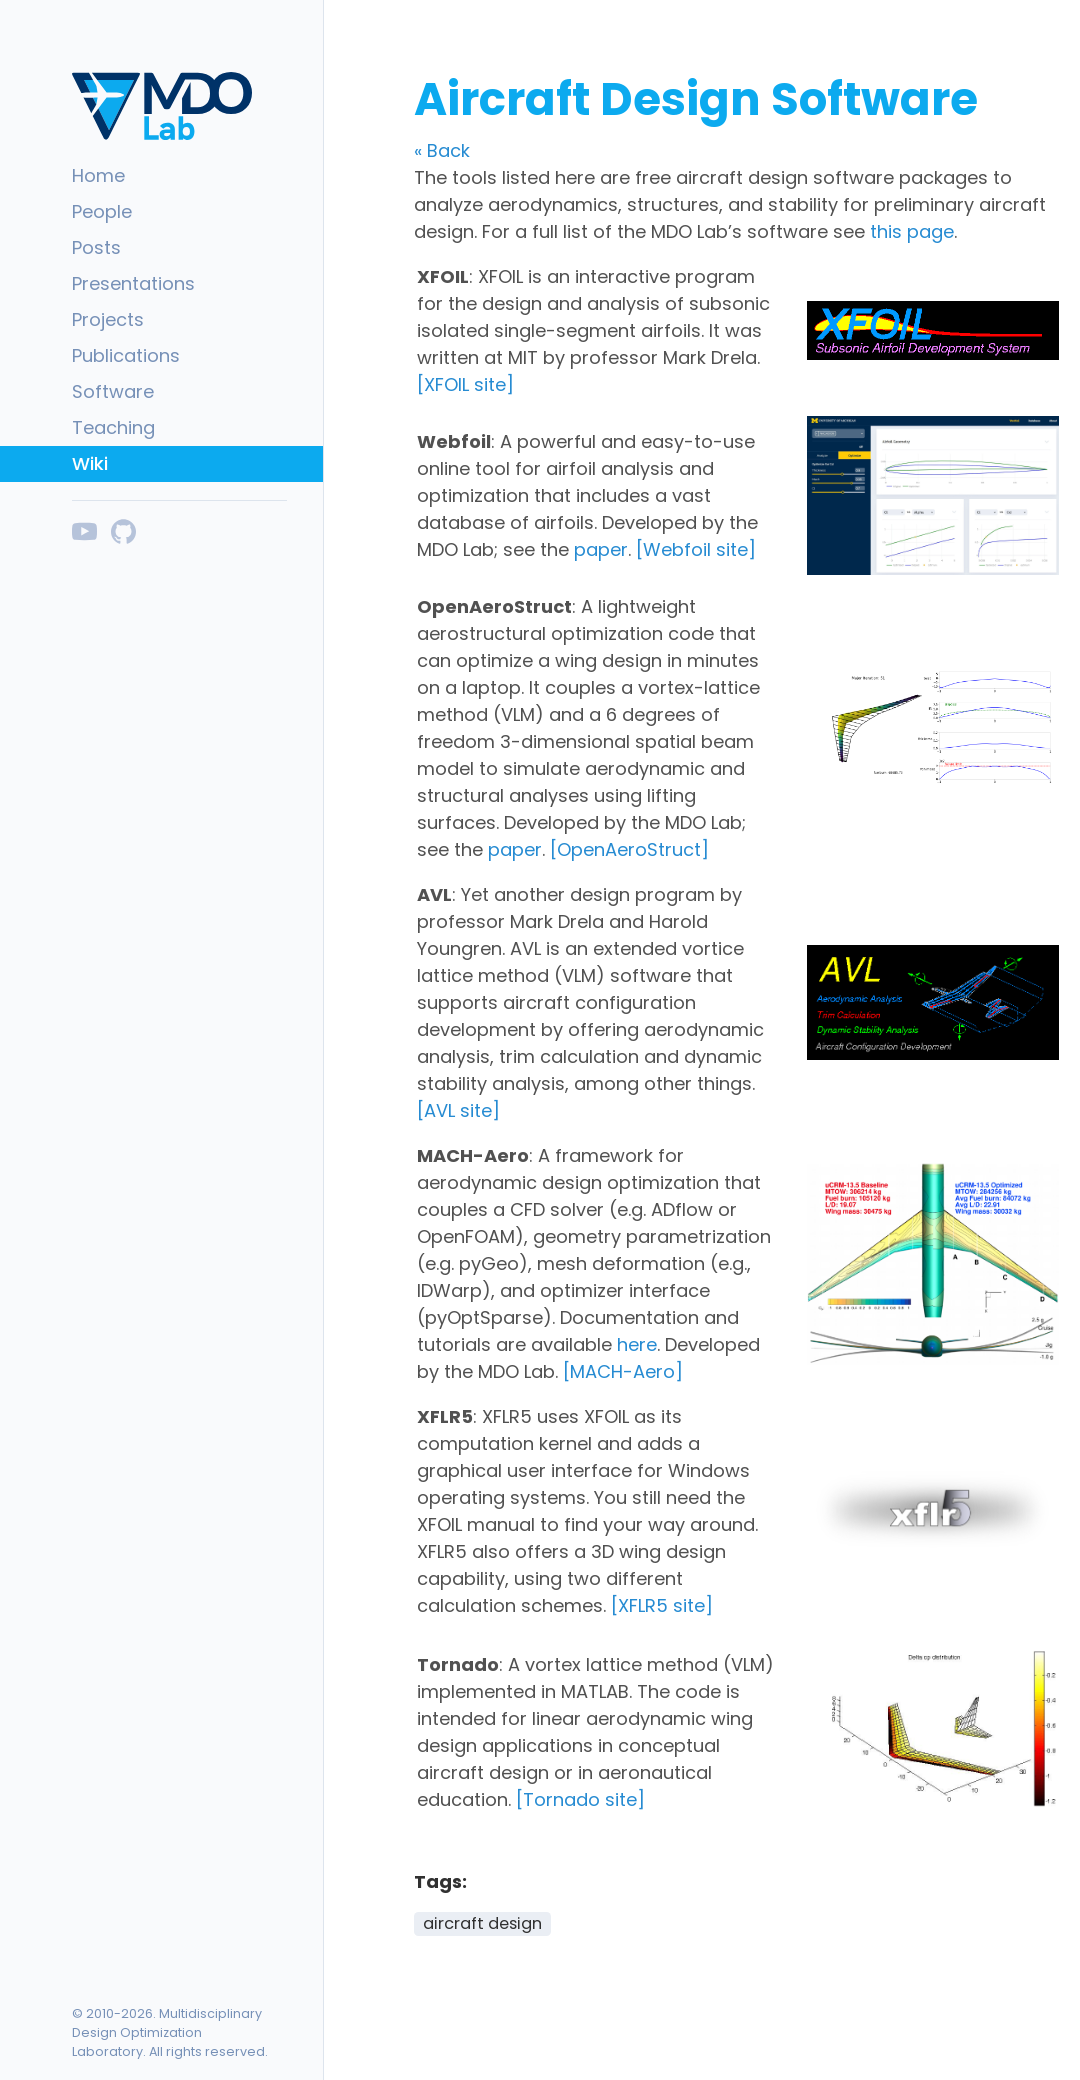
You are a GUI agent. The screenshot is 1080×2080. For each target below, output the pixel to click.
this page (912, 231)
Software (113, 391)
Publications (126, 355)
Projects (108, 319)
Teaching (113, 427)
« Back (442, 150)
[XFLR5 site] (662, 1605)
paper (601, 549)
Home (98, 175)
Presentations (133, 283)
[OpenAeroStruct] (629, 849)
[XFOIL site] (465, 384)
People (102, 211)
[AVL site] (458, 1110)
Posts (96, 247)
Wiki (90, 463)
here (637, 1344)
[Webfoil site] (696, 549)
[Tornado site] (580, 1799)
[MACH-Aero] (623, 1371)
